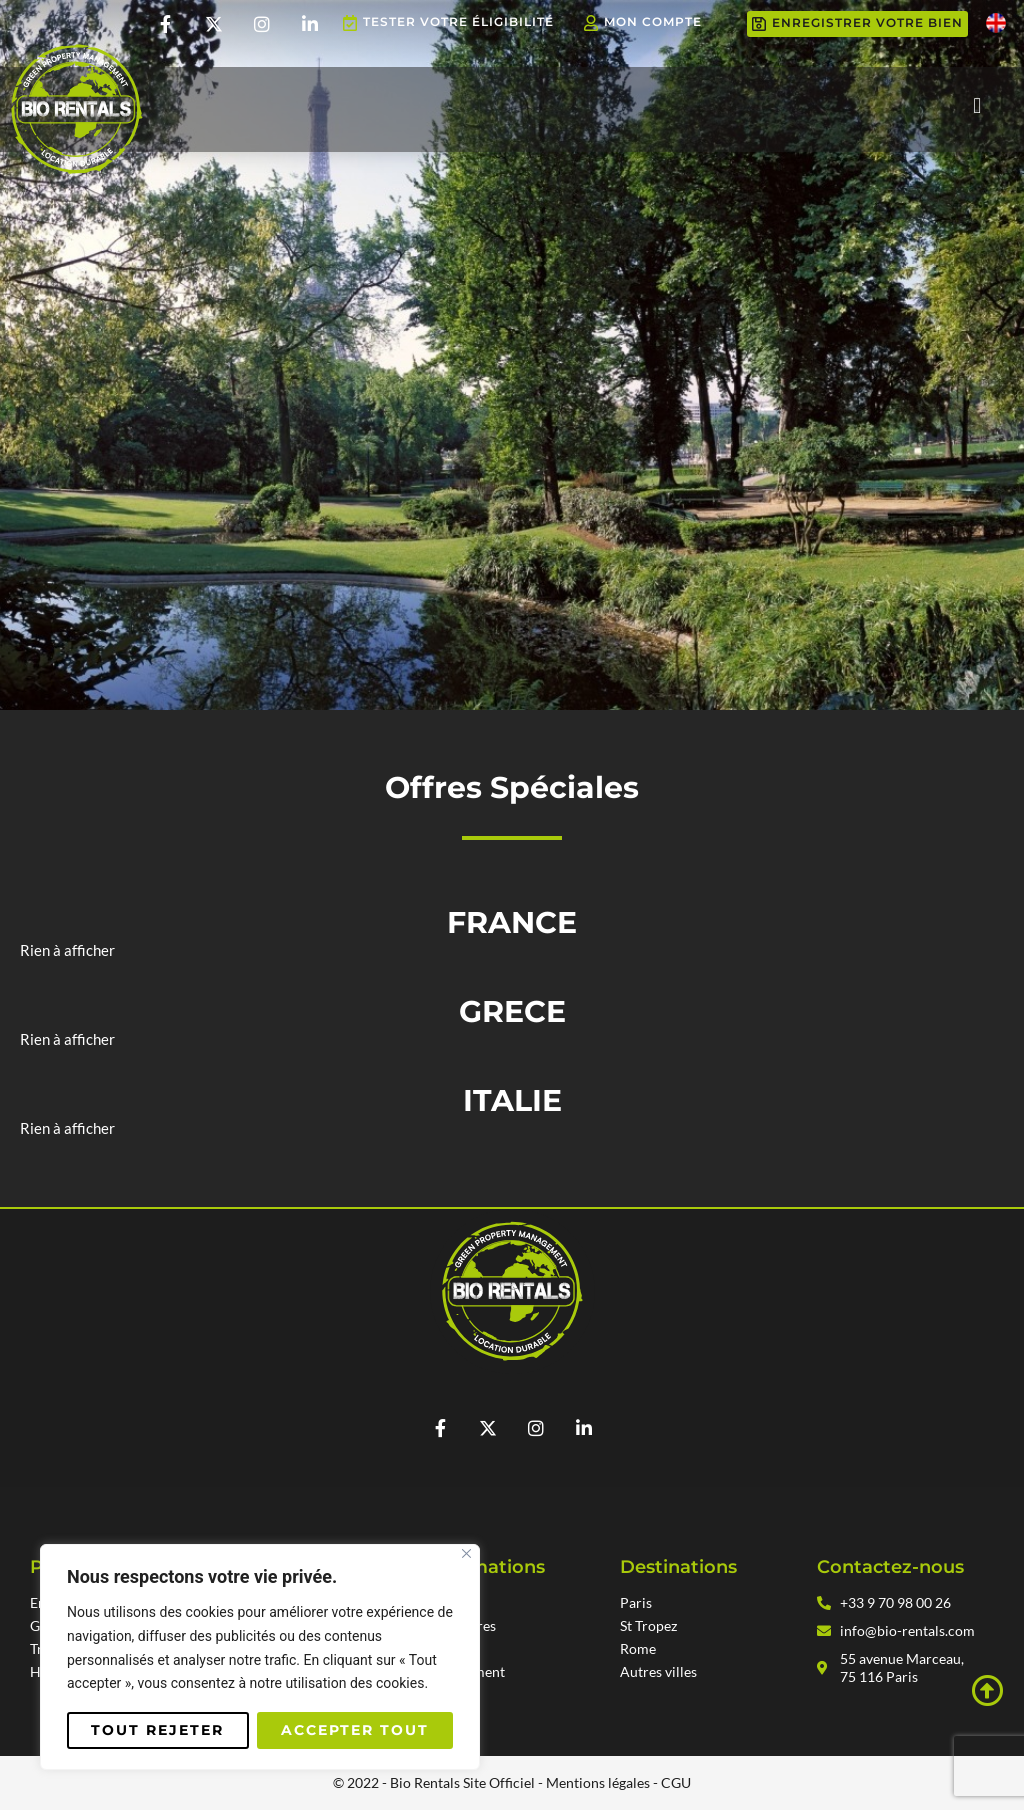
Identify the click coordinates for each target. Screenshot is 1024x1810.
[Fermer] (466, 1553)
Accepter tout (355, 1730)
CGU (676, 1782)
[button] (977, 106)
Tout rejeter (157, 1730)
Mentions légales (598, 1782)
